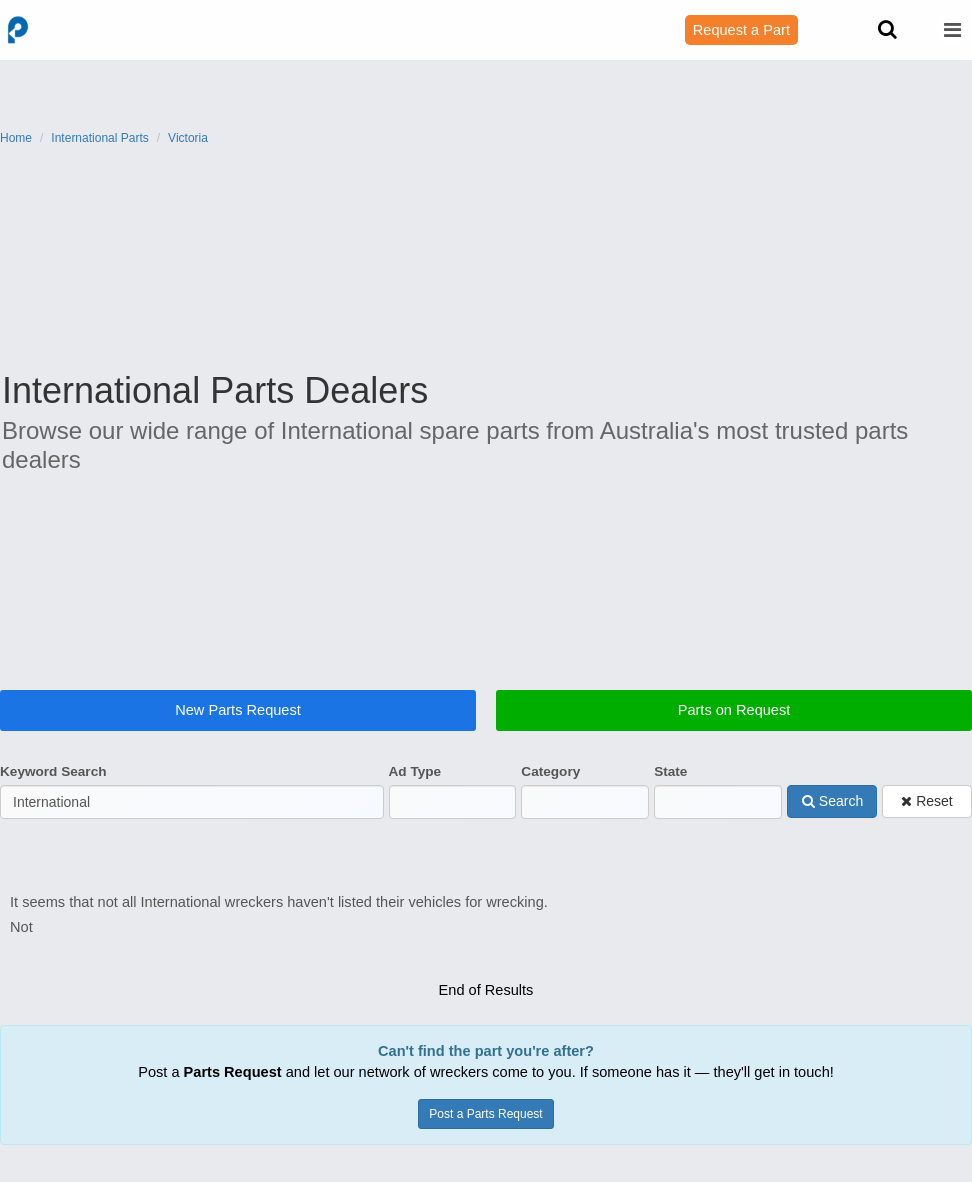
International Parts (99, 138)
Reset (926, 818)
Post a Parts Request (485, 1105)
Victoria (188, 138)
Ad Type (415, 787)
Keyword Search (53, 787)
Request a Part (741, 30)
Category (550, 787)
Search (832, 818)
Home (16, 138)
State (670, 787)
